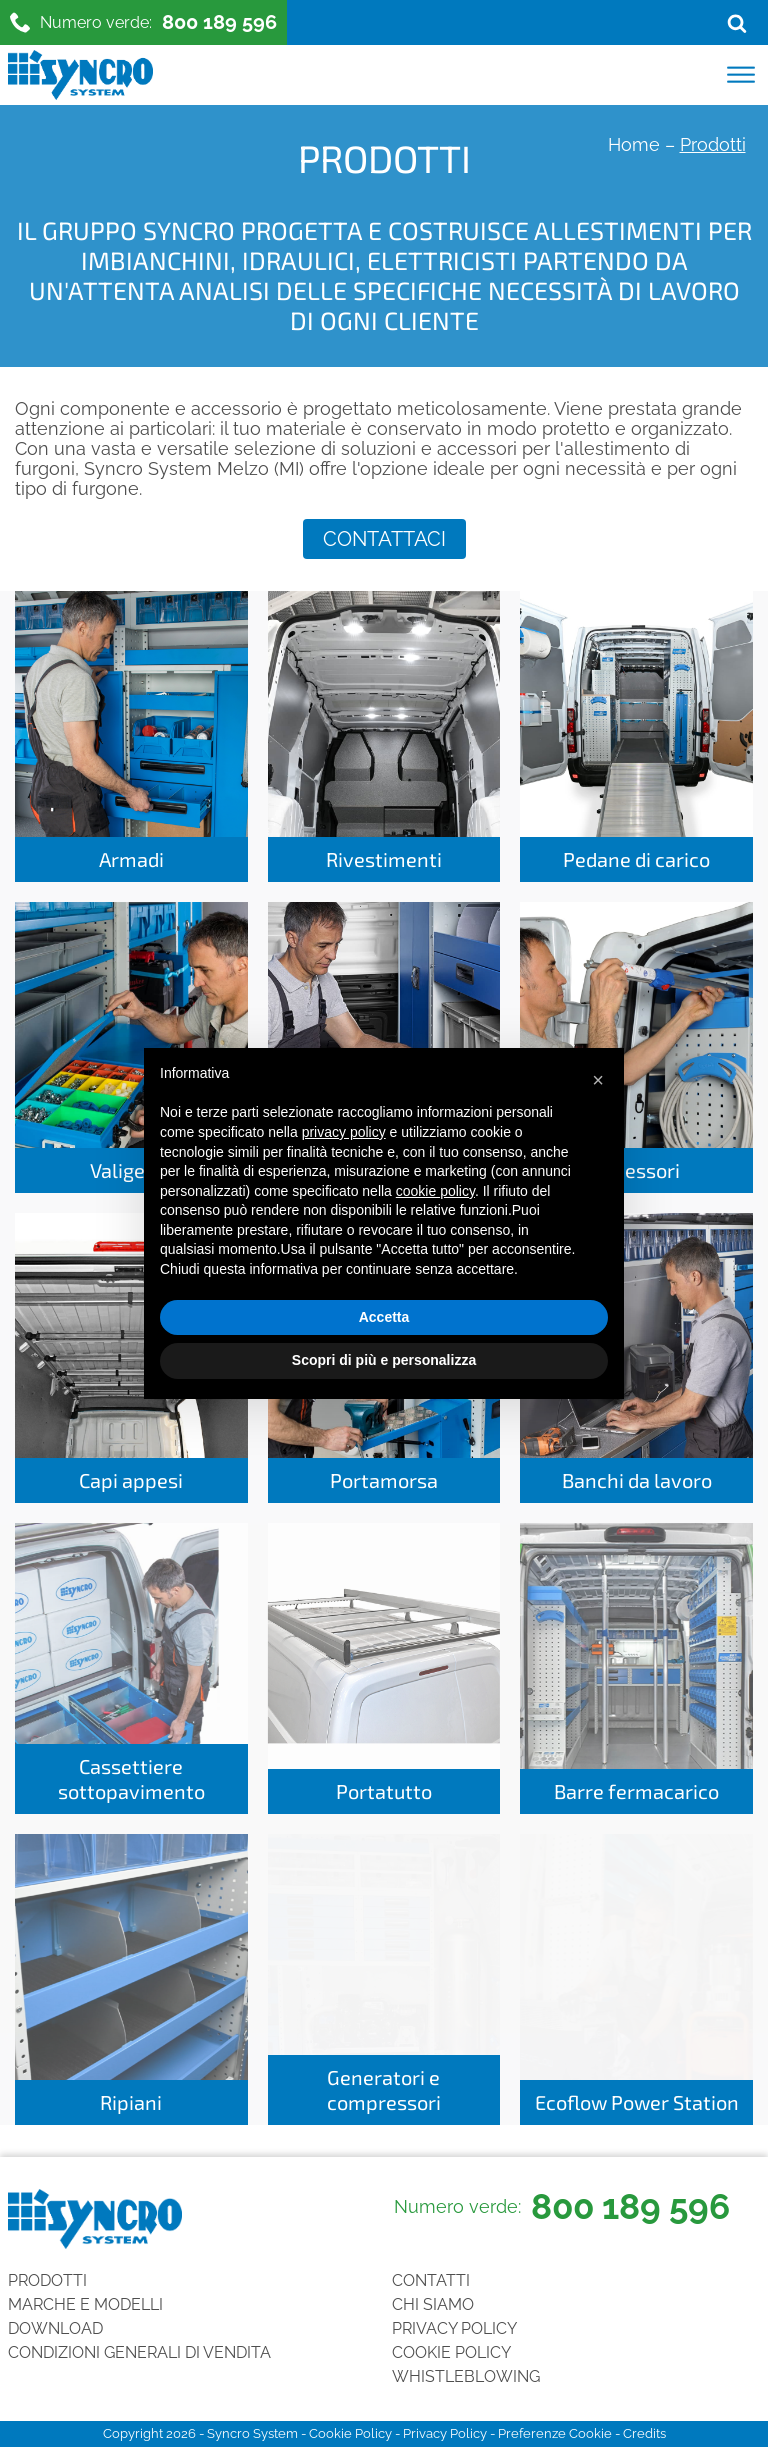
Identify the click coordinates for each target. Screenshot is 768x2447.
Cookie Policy (451, 2352)
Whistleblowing (466, 2376)
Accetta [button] (384, 1317)
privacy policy (344, 1132)
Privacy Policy (454, 2328)
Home (634, 144)
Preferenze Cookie (555, 2433)
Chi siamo (433, 2304)
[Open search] (737, 23)
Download (55, 2328)
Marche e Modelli (85, 2304)
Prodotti (47, 2280)
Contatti (431, 2280)
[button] (598, 1080)
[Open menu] (741, 75)
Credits (644, 2433)
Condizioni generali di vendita (139, 2352)
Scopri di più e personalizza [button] (384, 1360)
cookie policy (435, 1191)
